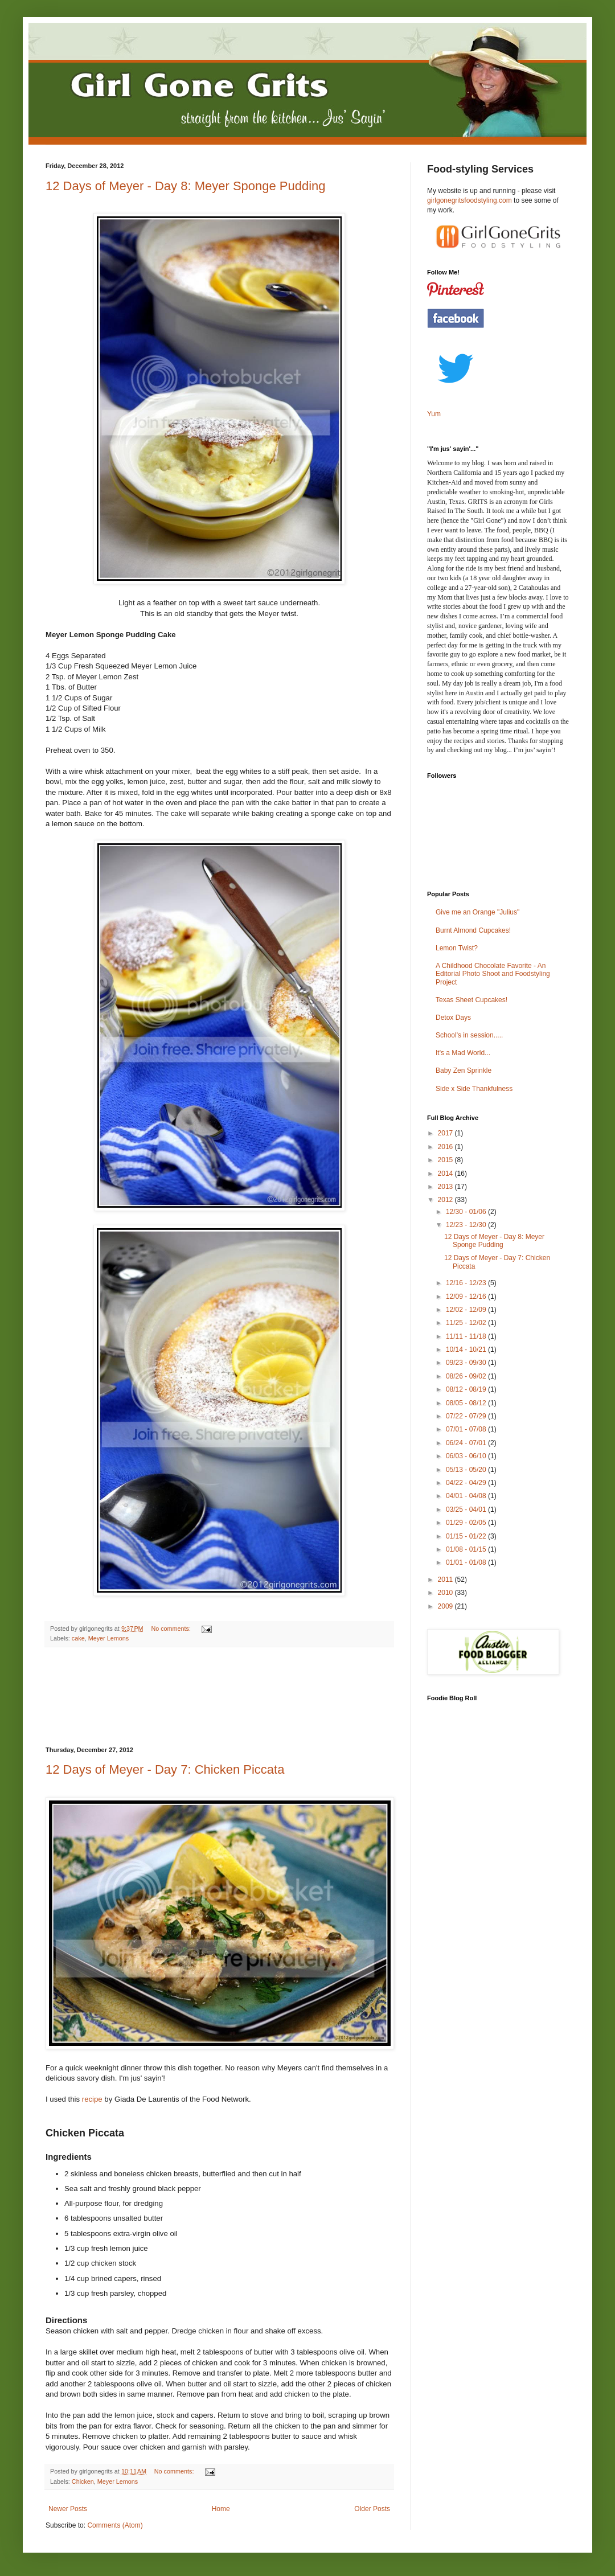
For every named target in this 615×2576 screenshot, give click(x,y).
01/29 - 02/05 (467, 1523)
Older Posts (372, 2509)
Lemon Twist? (457, 948)
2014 (446, 1174)
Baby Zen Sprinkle (463, 1070)
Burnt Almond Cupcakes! (473, 930)
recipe (92, 2099)
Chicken (83, 2481)
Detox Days (453, 1018)
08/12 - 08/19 (467, 1389)
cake (78, 1638)
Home (221, 2509)
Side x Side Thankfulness (474, 1089)
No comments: (171, 1628)
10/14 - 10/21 (467, 1349)
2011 (446, 1580)
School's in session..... (469, 1035)
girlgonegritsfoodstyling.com (469, 200)
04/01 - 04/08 (467, 1496)
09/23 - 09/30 (467, 1363)
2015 (446, 1160)
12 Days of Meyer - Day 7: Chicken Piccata (165, 1769)
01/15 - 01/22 (467, 1536)
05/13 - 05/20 (467, 1470)
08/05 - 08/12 (467, 1403)
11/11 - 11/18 (467, 1336)
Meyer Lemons (108, 1638)
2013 (446, 1187)
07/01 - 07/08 (467, 1429)
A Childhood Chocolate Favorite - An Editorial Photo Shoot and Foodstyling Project (493, 974)
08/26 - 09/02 (467, 1376)
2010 (446, 1593)
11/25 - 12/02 (467, 1323)
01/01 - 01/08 (467, 1562)
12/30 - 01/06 (467, 1212)
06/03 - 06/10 (467, 1456)
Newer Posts (67, 2509)
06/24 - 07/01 (467, 1443)
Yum (434, 414)
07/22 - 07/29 (467, 1416)
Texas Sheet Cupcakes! (471, 1000)
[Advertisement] (219, 1697)
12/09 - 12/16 (467, 1297)
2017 (446, 1133)
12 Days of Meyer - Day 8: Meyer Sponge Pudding (186, 186)
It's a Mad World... (463, 1053)
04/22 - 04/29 (467, 1483)
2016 (446, 1147)
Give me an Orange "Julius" (477, 912)
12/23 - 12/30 (467, 1225)
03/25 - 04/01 (467, 1509)
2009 (446, 1606)
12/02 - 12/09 (467, 1310)
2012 (446, 1200)
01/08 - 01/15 (467, 1549)
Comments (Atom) (114, 2525)
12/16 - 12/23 (467, 1283)
